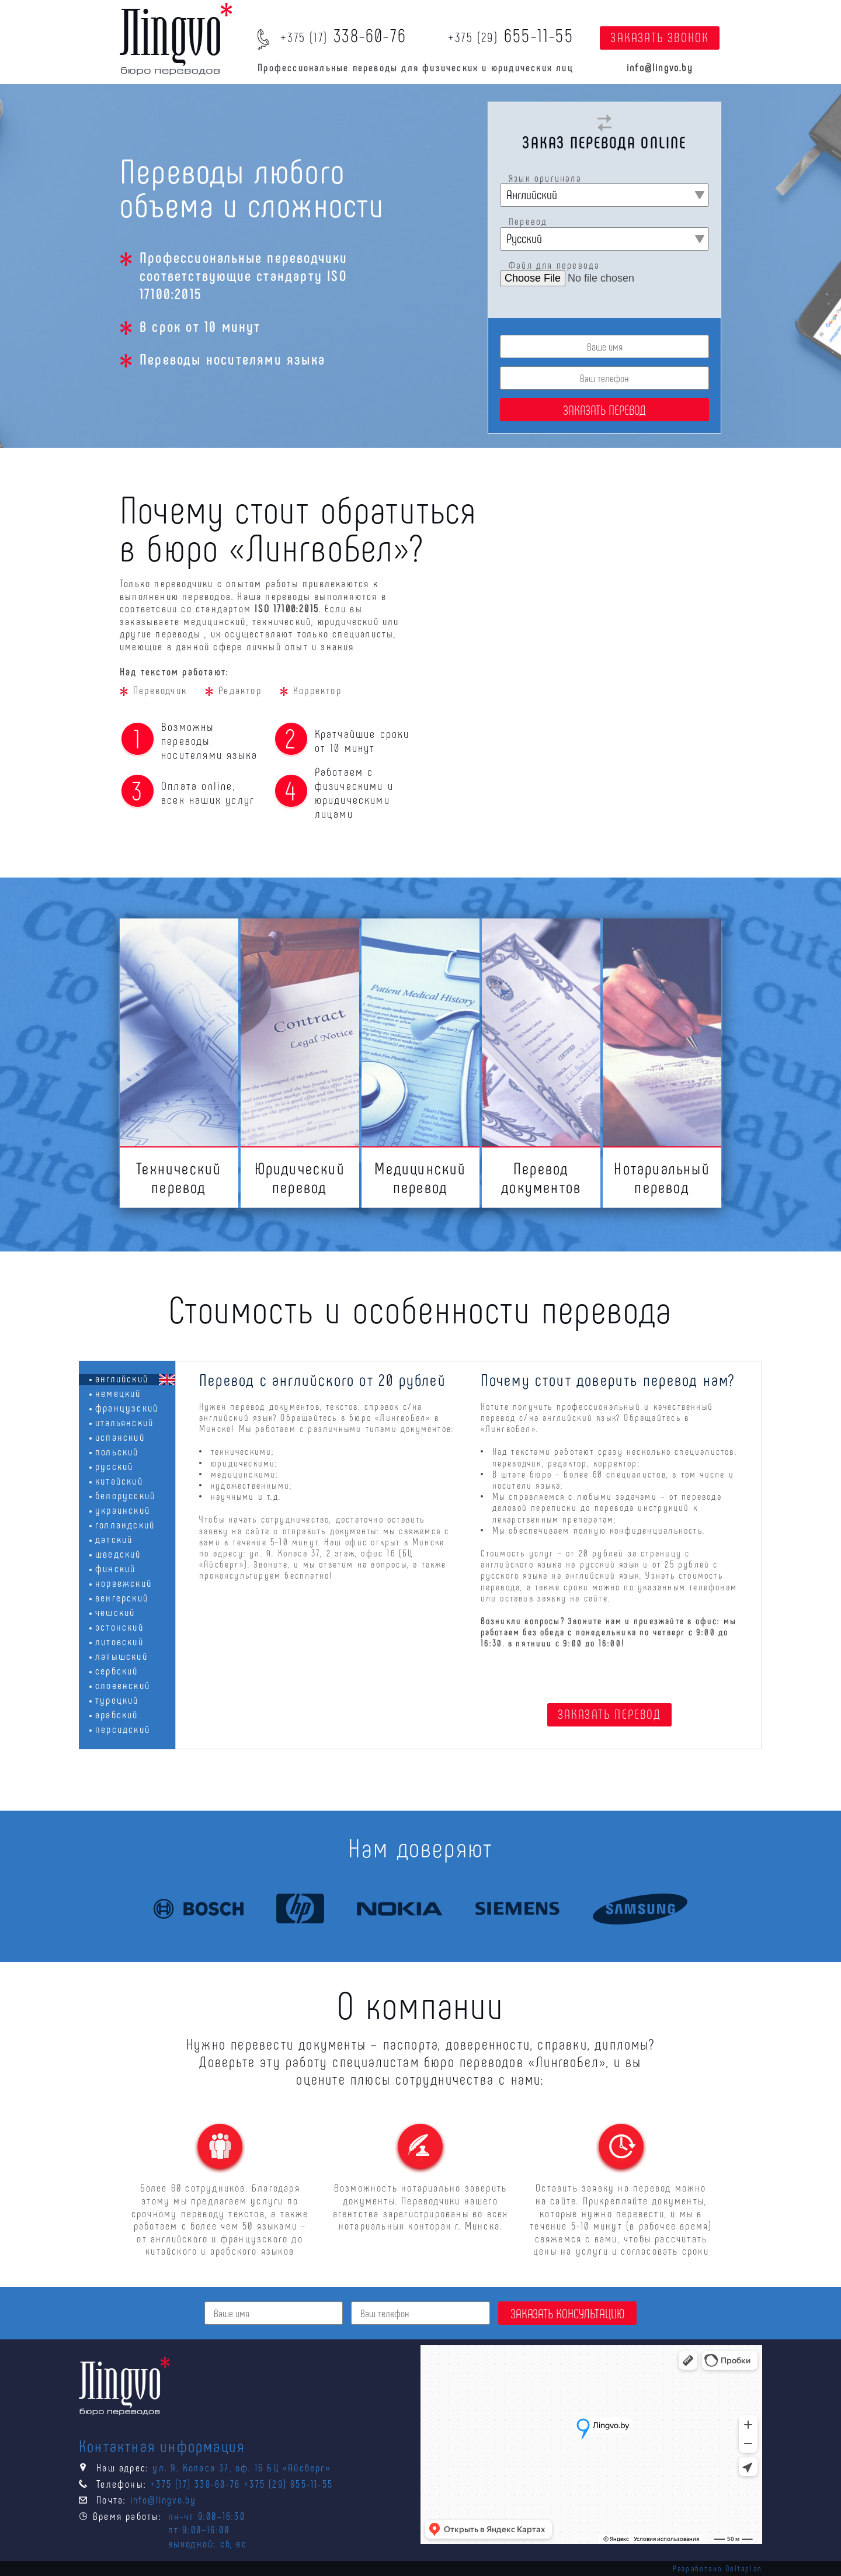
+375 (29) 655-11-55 (288, 2483)
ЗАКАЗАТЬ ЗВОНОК (659, 36)
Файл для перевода (554, 265)
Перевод (528, 221)
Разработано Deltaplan (717, 2568)
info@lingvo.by (660, 67)
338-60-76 (343, 34)
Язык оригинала (545, 177)
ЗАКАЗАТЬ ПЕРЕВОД (609, 1713)
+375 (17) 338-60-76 (195, 2483)
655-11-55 (511, 34)
